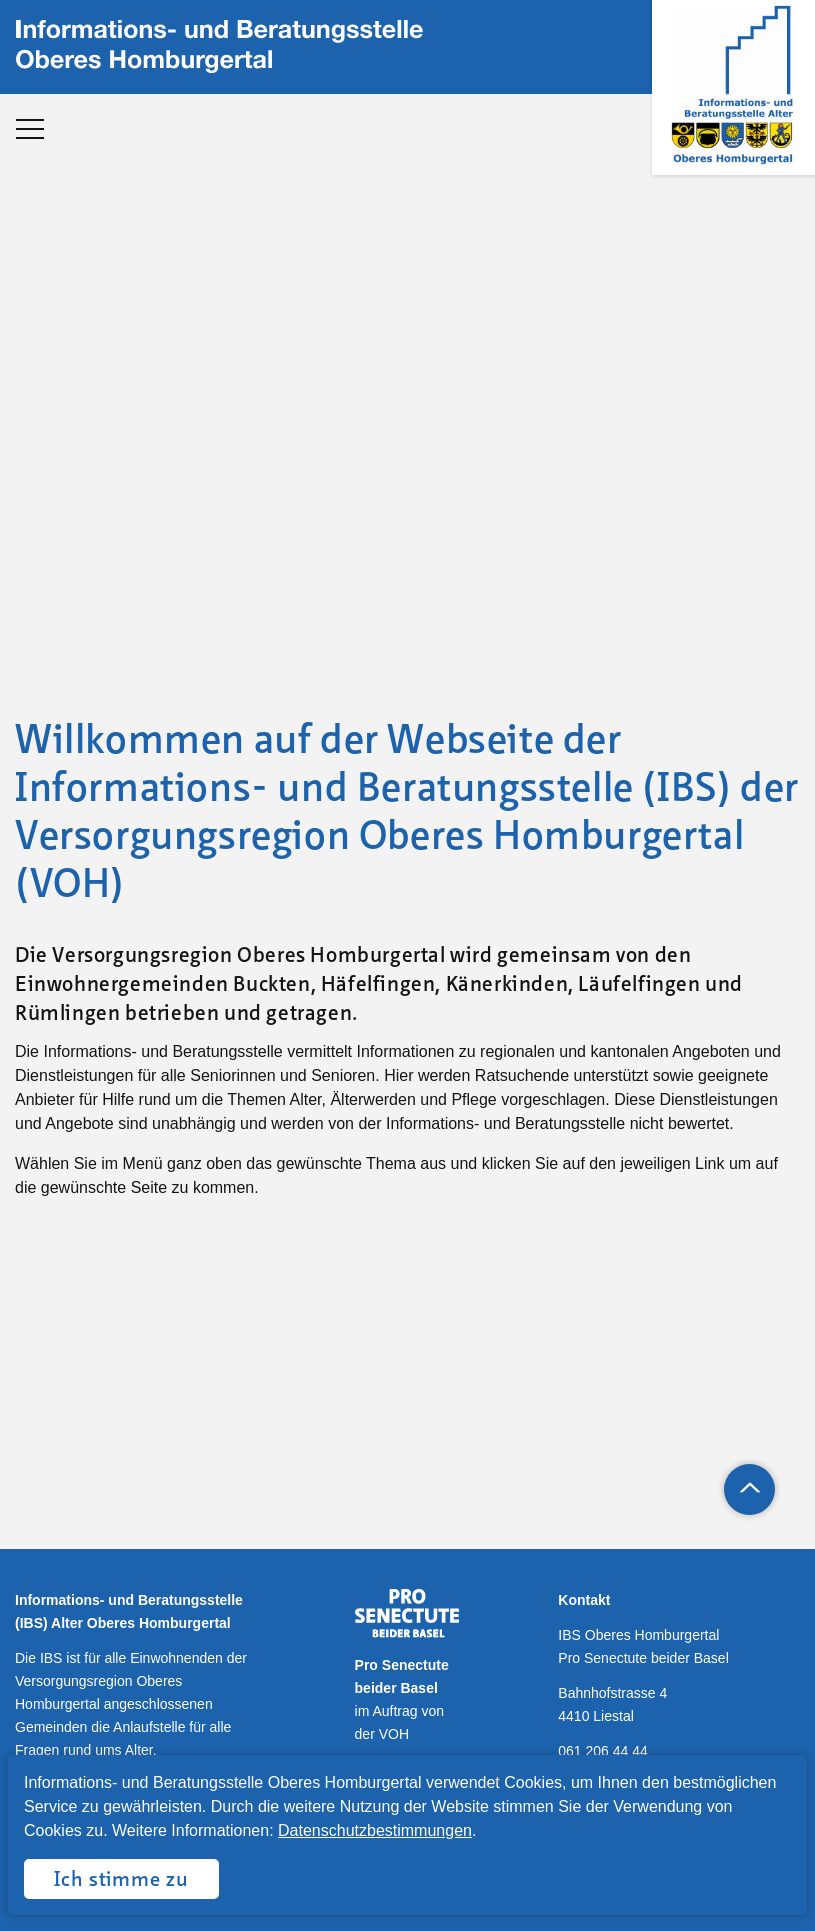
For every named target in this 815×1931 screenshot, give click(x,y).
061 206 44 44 (603, 1751)
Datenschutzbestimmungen (375, 1830)
